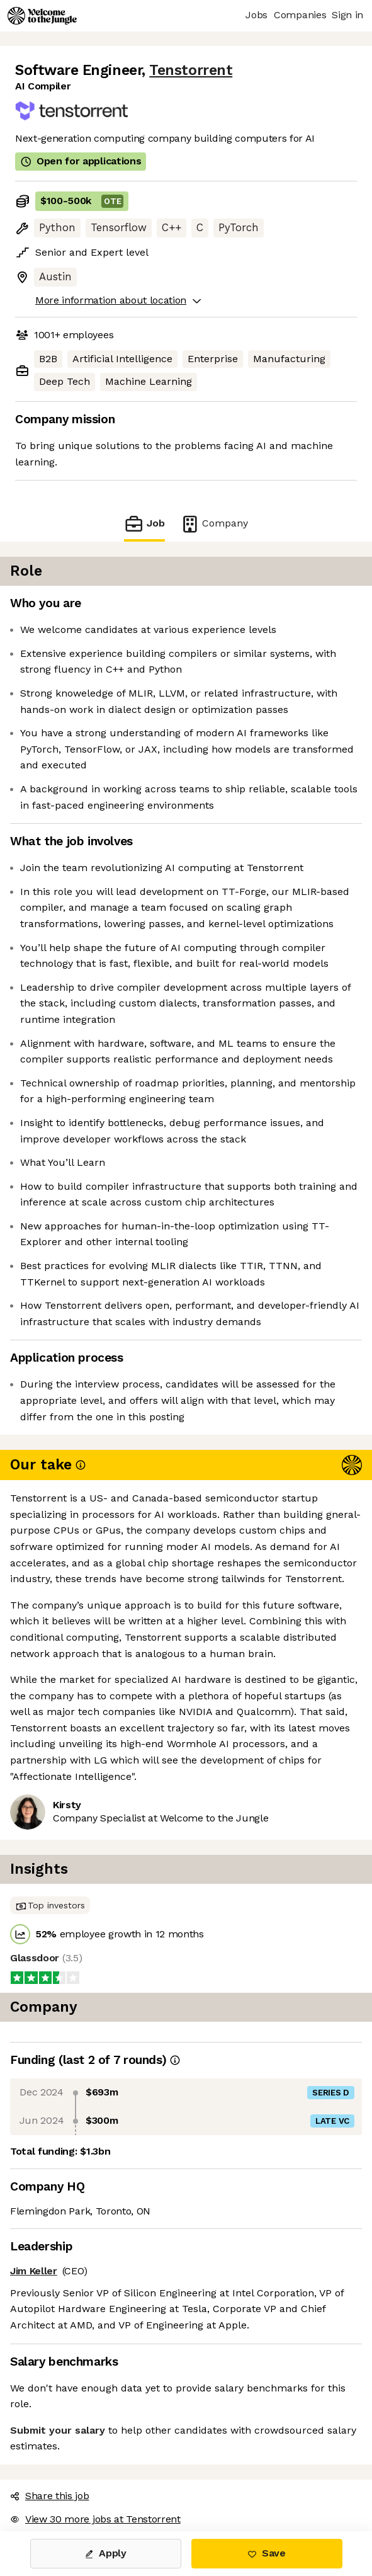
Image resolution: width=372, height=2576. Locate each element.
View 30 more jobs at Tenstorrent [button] (95, 2519)
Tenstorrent (190, 70)
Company (214, 523)
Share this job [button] (49, 2496)
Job (144, 523)
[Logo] (42, 16)
